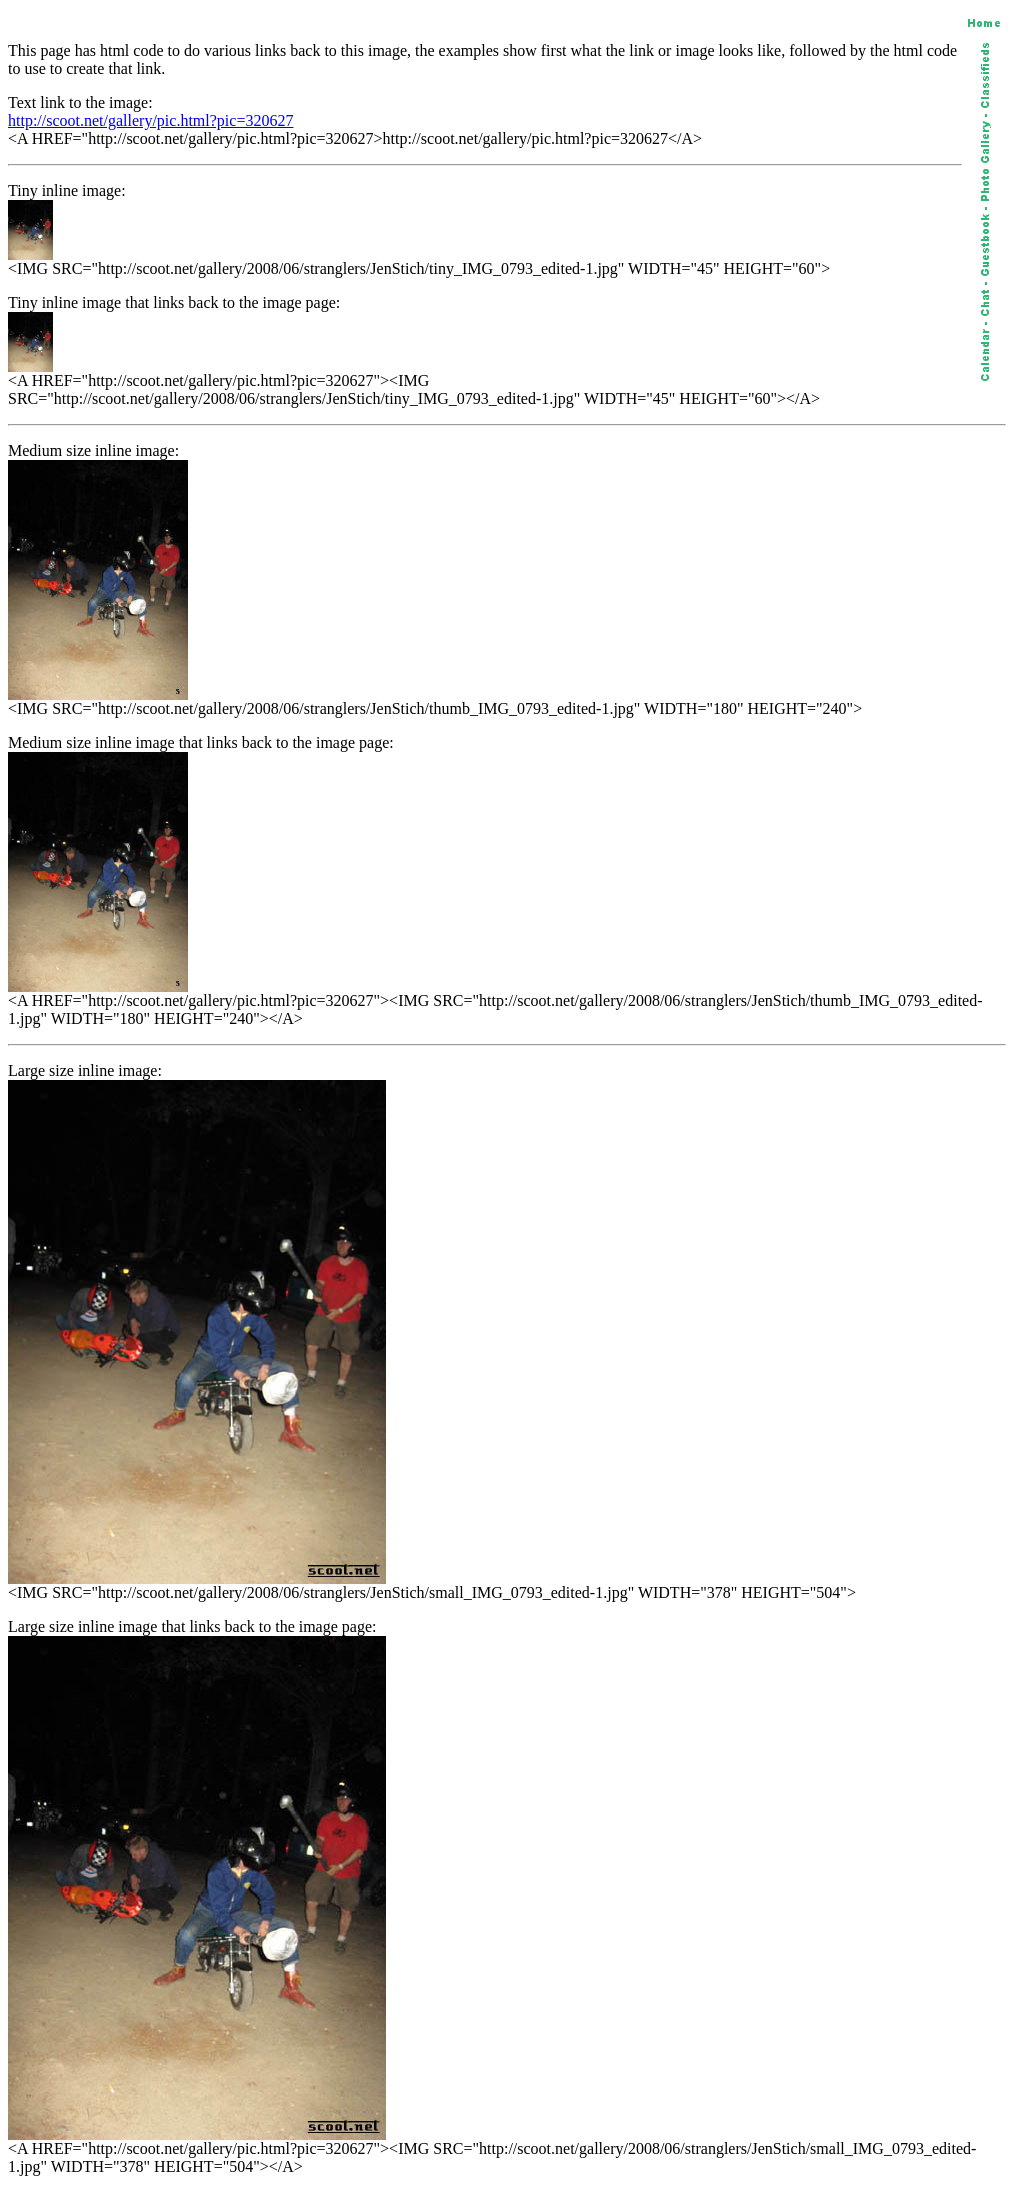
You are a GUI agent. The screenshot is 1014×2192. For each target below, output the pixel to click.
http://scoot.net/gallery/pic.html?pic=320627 (150, 120)
